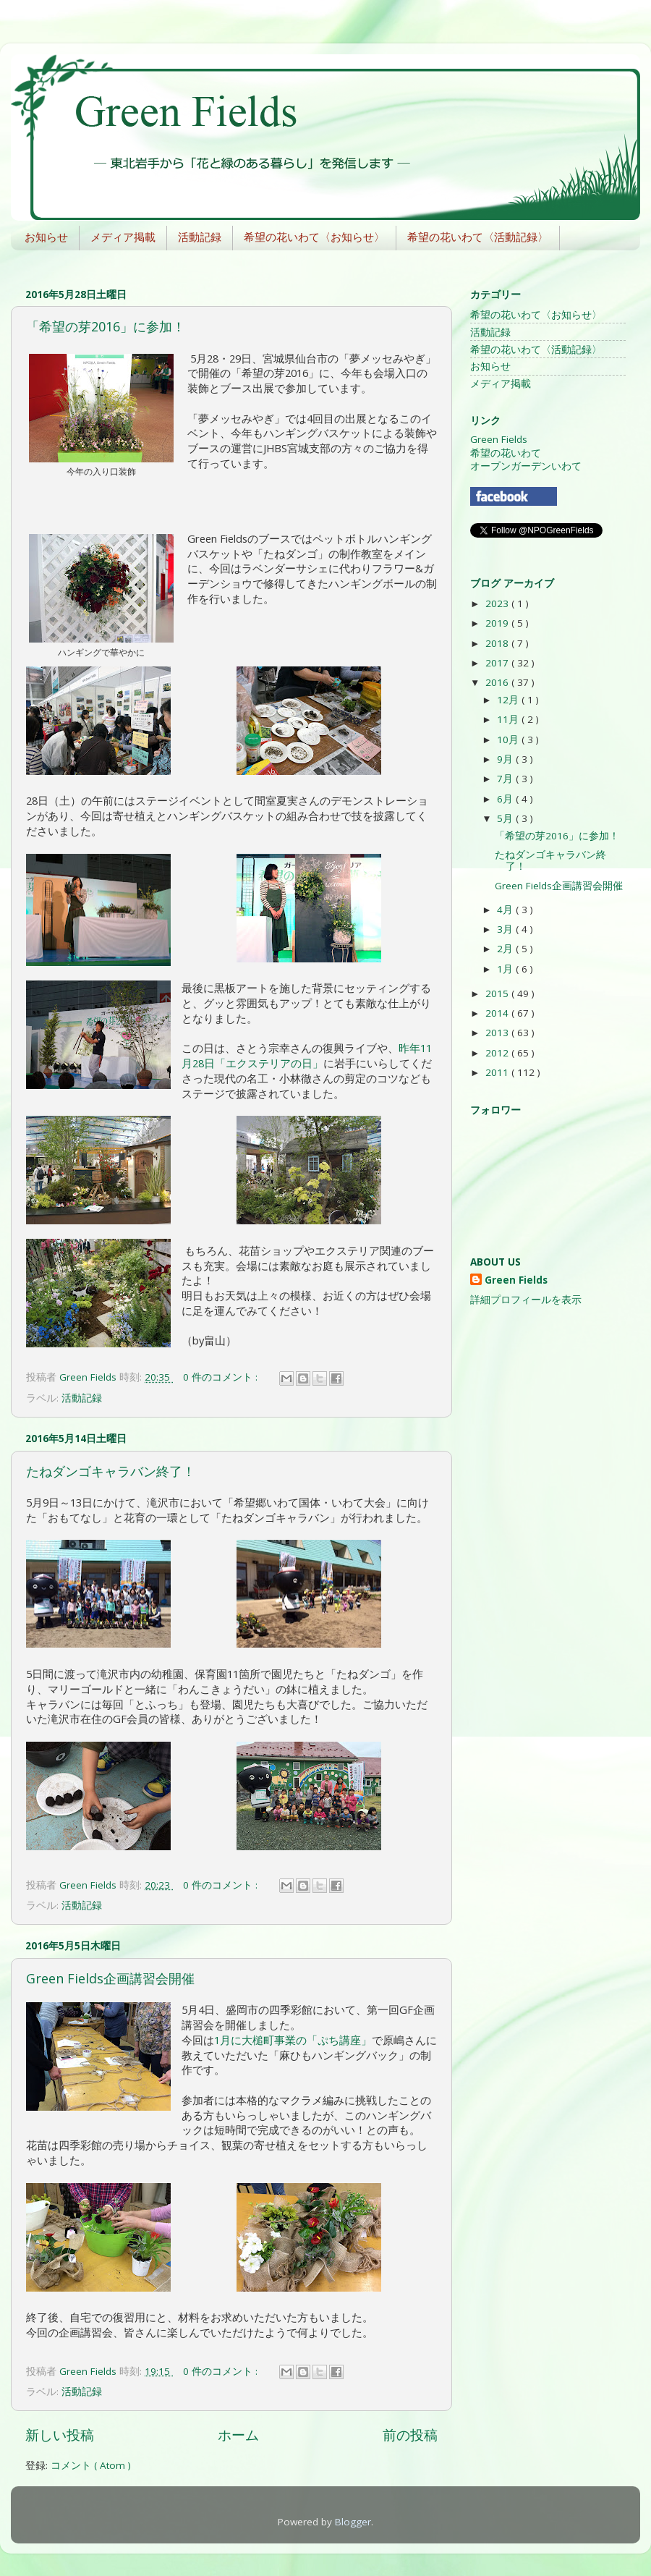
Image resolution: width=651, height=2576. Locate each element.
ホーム (238, 2434)
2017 (498, 662)
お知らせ (46, 237)
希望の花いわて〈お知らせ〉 (314, 237)
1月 (506, 968)
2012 (498, 1052)
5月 (506, 818)
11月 (509, 719)
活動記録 (199, 237)
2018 (498, 643)
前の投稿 (410, 2434)
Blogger (353, 2521)
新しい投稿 (59, 2434)
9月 (506, 759)
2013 (498, 1032)
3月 (506, 929)
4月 (506, 909)
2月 (506, 948)
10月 (509, 739)
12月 (509, 699)
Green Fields (498, 439)
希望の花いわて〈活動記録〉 (477, 237)
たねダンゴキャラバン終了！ (110, 1471)
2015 (498, 993)
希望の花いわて (505, 452)
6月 (506, 798)
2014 (498, 1013)
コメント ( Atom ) (91, 2465)
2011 (498, 1072)
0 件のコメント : (221, 1377)
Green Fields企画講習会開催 (110, 1978)
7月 (506, 778)
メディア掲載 (123, 237)
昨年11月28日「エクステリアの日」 (307, 1055)
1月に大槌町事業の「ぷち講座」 (293, 2040)
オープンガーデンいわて (526, 466)
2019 (498, 623)
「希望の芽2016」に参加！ (105, 326)
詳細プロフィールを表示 (526, 1299)
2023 (498, 603)
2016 (498, 682)
